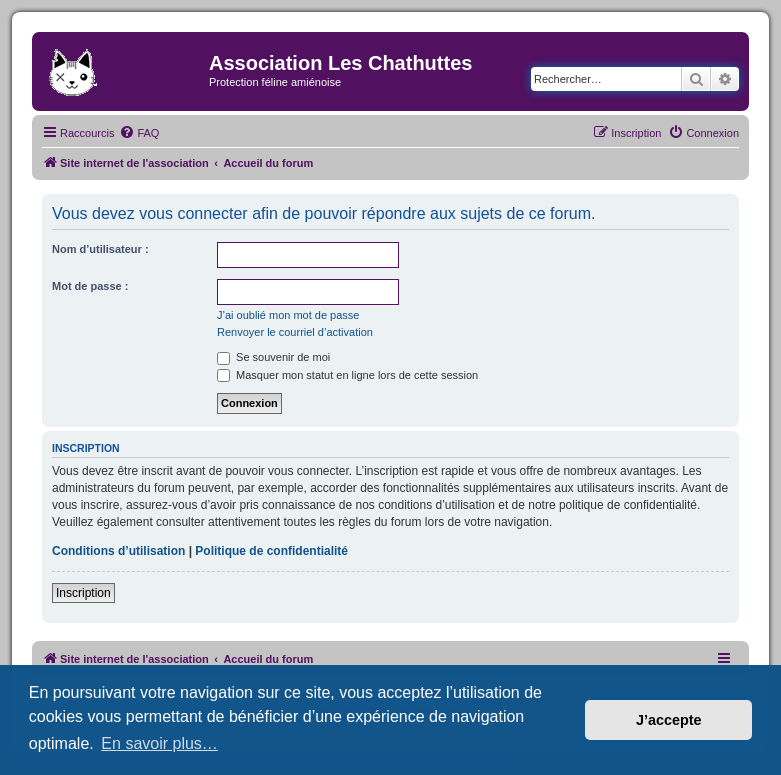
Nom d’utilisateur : (100, 249)
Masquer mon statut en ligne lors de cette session (347, 375)
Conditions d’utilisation (118, 551)
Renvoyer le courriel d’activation (295, 332)
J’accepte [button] (669, 720)
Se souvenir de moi (273, 357)
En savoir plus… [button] (159, 743)
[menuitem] (139, 133)
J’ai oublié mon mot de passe (288, 315)
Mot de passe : (90, 286)
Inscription (83, 593)
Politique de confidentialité (271, 551)
